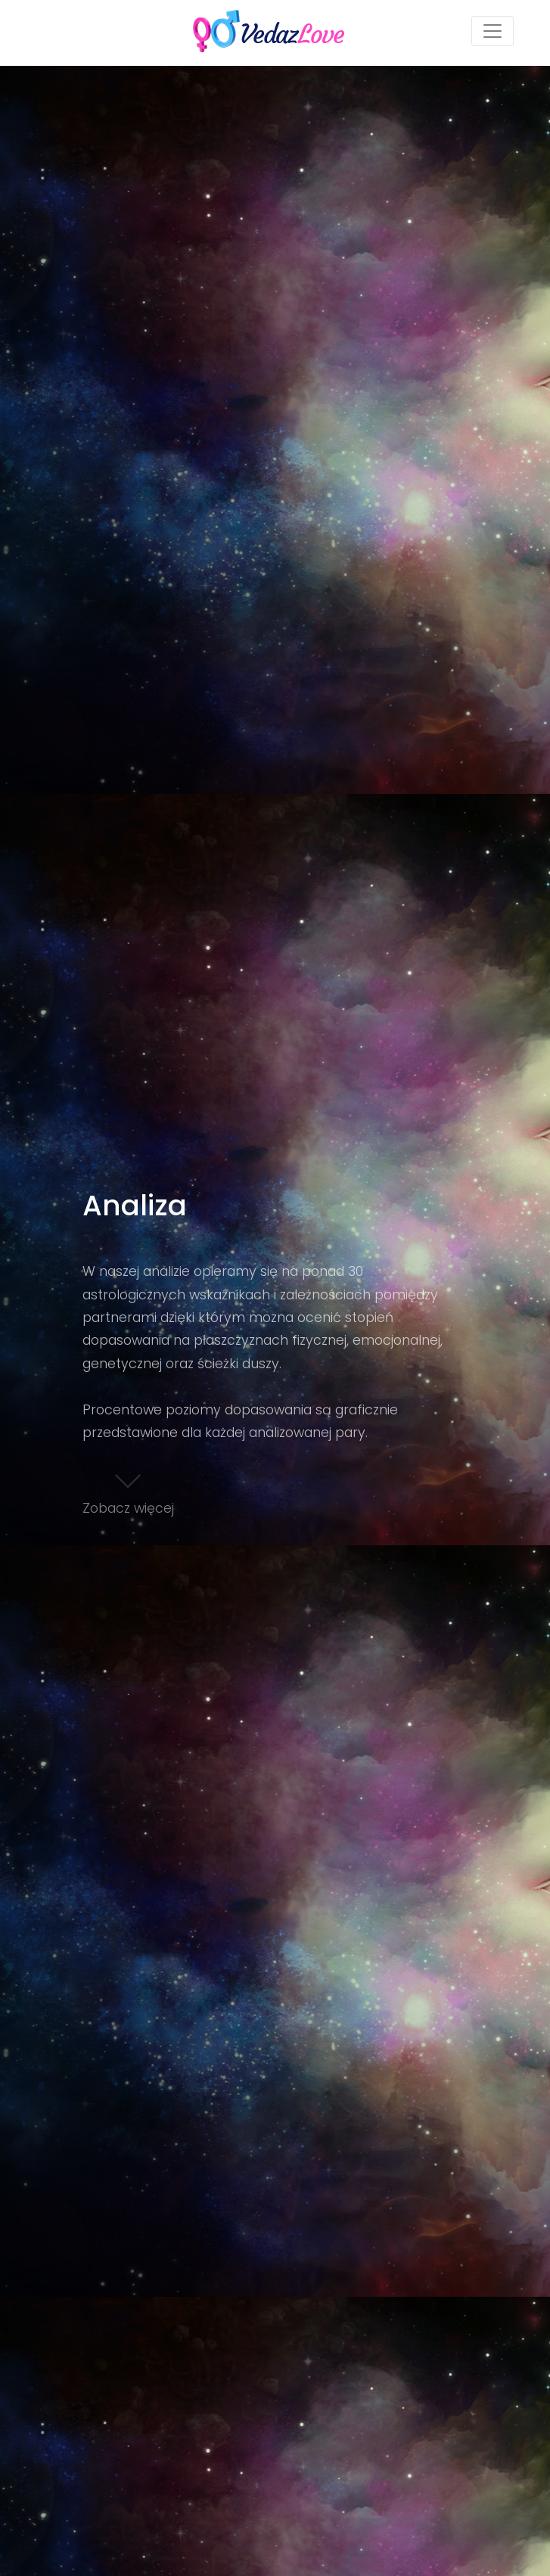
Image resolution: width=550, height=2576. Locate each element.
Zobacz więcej (128, 1489)
